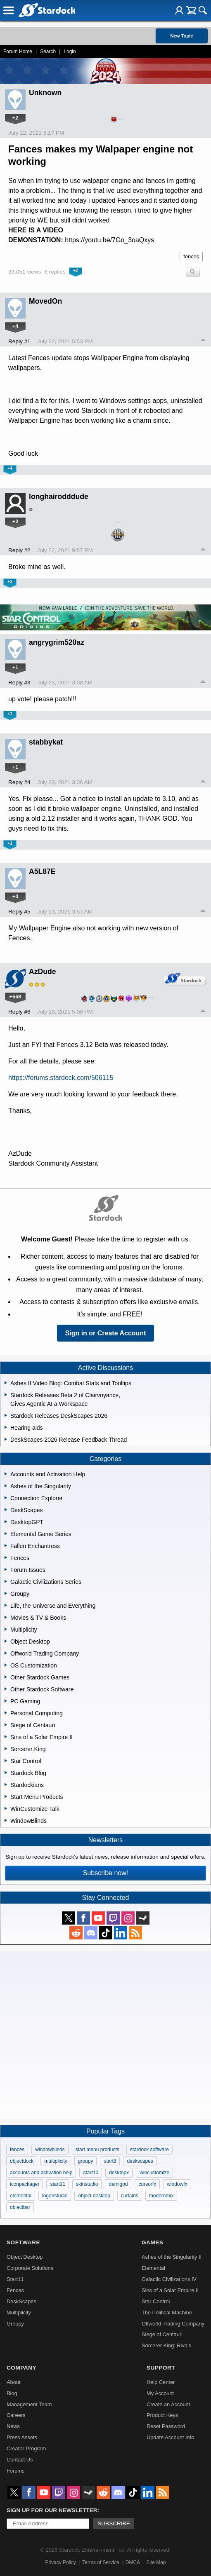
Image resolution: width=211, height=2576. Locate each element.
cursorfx (147, 2184)
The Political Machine (167, 2312)
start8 (110, 2161)
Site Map (156, 2562)
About (13, 2382)
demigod (118, 2184)
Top (203, 341)
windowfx (177, 2184)
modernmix (161, 2196)
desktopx (119, 2173)
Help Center (161, 2382)
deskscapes (140, 2161)
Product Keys (162, 2415)
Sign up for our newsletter (52, 2510)
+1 (15, 667)
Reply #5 (19, 912)
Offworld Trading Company (173, 2324)
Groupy (15, 2324)
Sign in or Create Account (105, 1333)
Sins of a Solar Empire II (170, 2290)
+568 (15, 996)
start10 (90, 2173)
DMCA (133, 2562)
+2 (15, 118)
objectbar (20, 2207)
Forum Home (17, 51)
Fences (15, 2290)
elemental (20, 2196)
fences (191, 256)
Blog (12, 2393)
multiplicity (55, 2161)
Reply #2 (19, 550)
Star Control (156, 2301)
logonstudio (54, 2196)
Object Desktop (25, 2257)
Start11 (15, 2279)
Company (21, 2368)
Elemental (153, 2268)
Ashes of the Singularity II (172, 2257)
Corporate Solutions (30, 2268)
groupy (85, 2161)
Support (161, 2368)
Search (48, 51)
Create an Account (168, 2404)
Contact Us (20, 2460)
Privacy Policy (60, 2562)
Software (23, 2242)
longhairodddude (58, 496)
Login (70, 51)
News (13, 2426)
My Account (160, 2393)
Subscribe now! (105, 1872)
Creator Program (26, 2448)
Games (152, 2242)
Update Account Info (170, 2437)
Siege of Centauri (162, 2334)
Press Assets (22, 2437)
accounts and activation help (41, 2173)
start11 (57, 2184)
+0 (15, 896)
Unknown (45, 93)
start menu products (97, 2149)
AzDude (42, 971)
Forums (15, 2471)
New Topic (181, 35)
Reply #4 (19, 782)
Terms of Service (100, 2562)
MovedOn (45, 301)
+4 (15, 326)
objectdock (21, 2161)
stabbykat (46, 742)
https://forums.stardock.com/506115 (60, 1077)
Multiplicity (19, 2312)
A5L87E (42, 871)
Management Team (29, 2404)
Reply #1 (19, 341)
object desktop (94, 2196)
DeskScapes (21, 2301)
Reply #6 (19, 1012)
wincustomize (154, 2173)
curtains (129, 2196)
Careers (16, 2415)
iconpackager (24, 2184)
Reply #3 (19, 682)
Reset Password (166, 2426)
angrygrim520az (56, 642)
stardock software (149, 2149)
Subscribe (113, 2523)
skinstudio (87, 2184)
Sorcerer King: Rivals (166, 2345)
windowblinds (49, 2149)
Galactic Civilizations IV (169, 2279)
